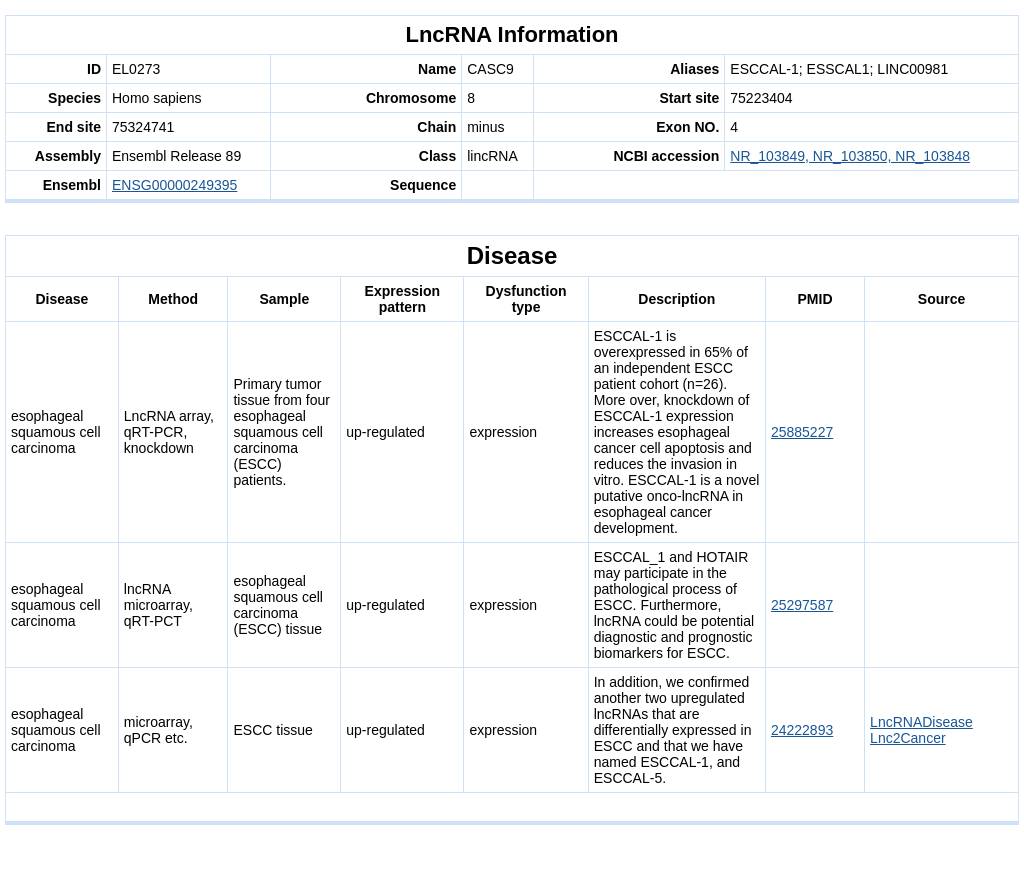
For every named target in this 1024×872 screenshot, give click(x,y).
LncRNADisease (921, 722)
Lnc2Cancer (908, 738)
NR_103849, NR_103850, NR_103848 (850, 156)
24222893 (802, 730)
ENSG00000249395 (174, 185)
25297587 (802, 605)
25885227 (802, 432)
